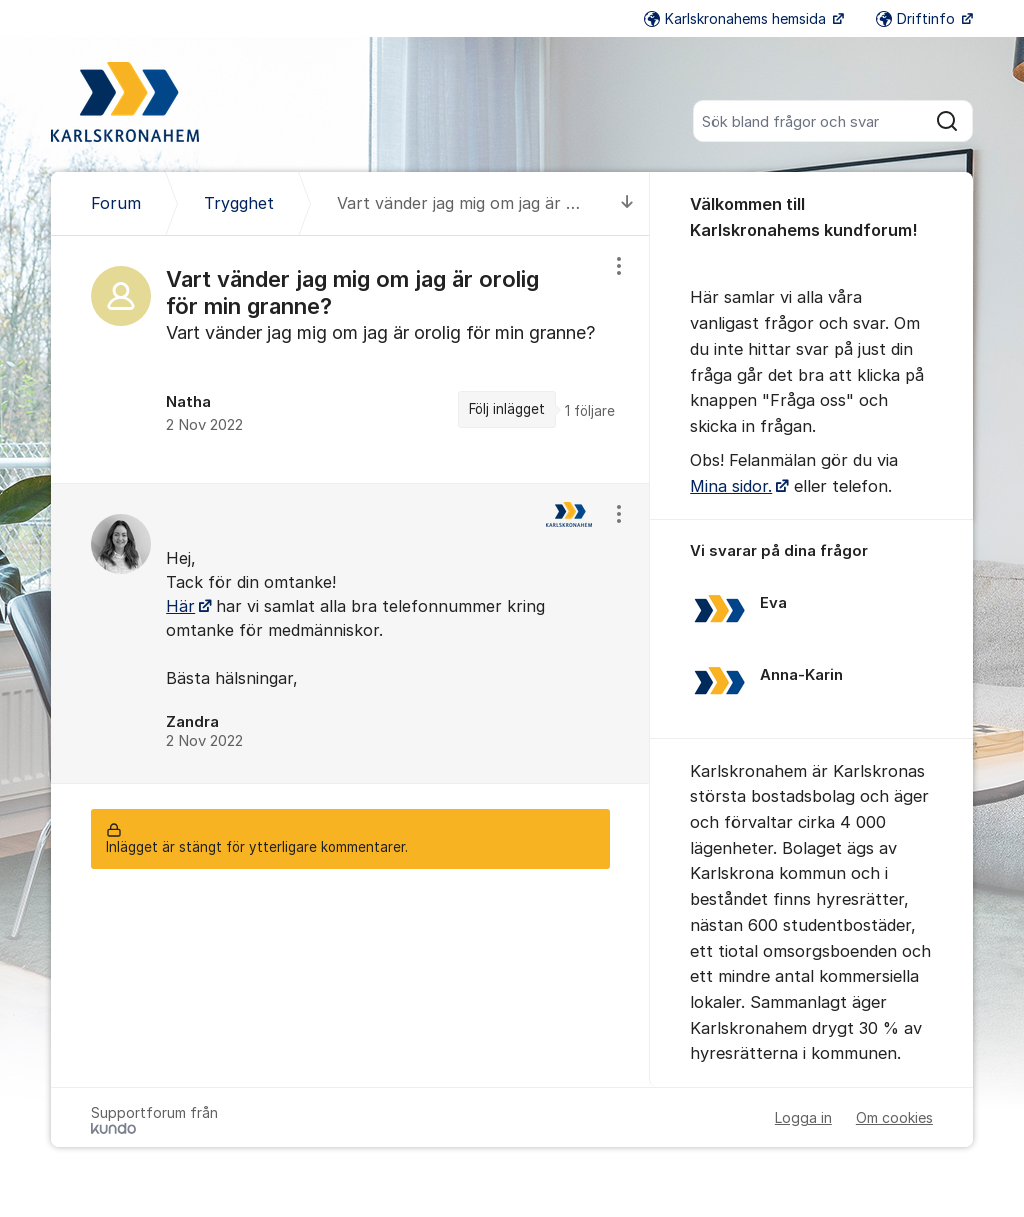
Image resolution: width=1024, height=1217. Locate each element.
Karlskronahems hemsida (737, 18)
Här (180, 606)
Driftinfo (917, 18)
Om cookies (894, 1117)
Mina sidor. (731, 486)
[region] (350, 359)
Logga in (803, 1117)
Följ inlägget (507, 409)
